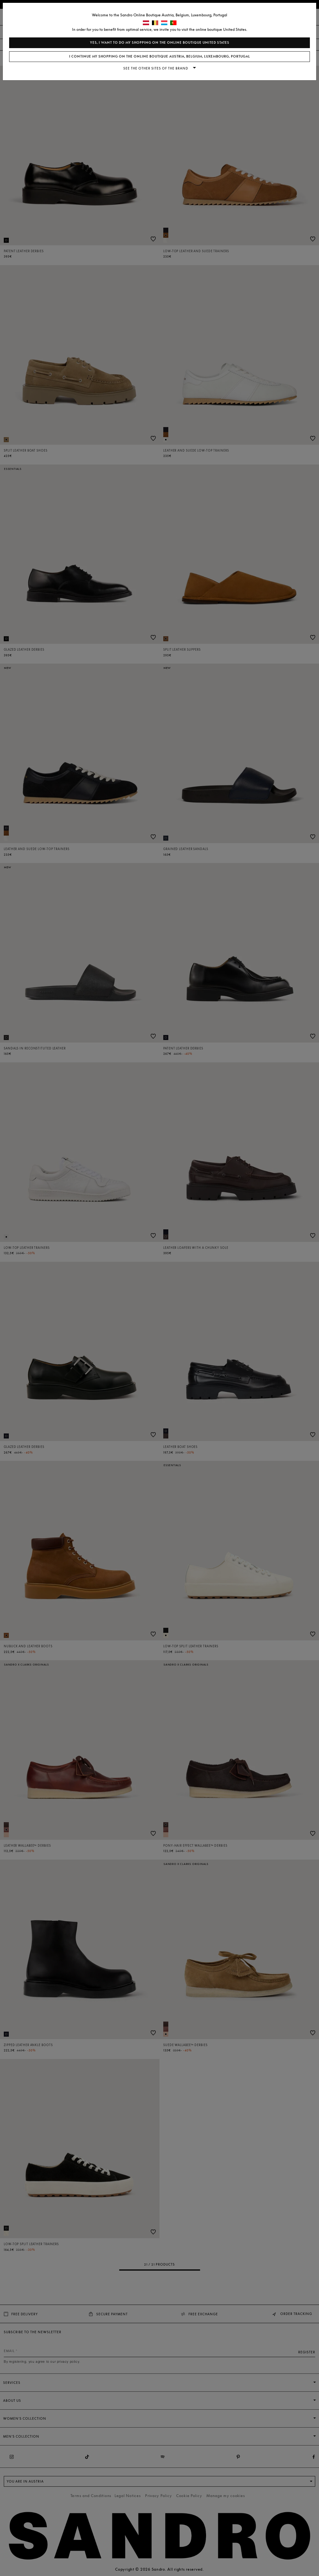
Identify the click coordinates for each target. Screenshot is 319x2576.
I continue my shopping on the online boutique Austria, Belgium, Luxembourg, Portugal (159, 56)
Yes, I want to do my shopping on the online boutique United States (159, 43)
